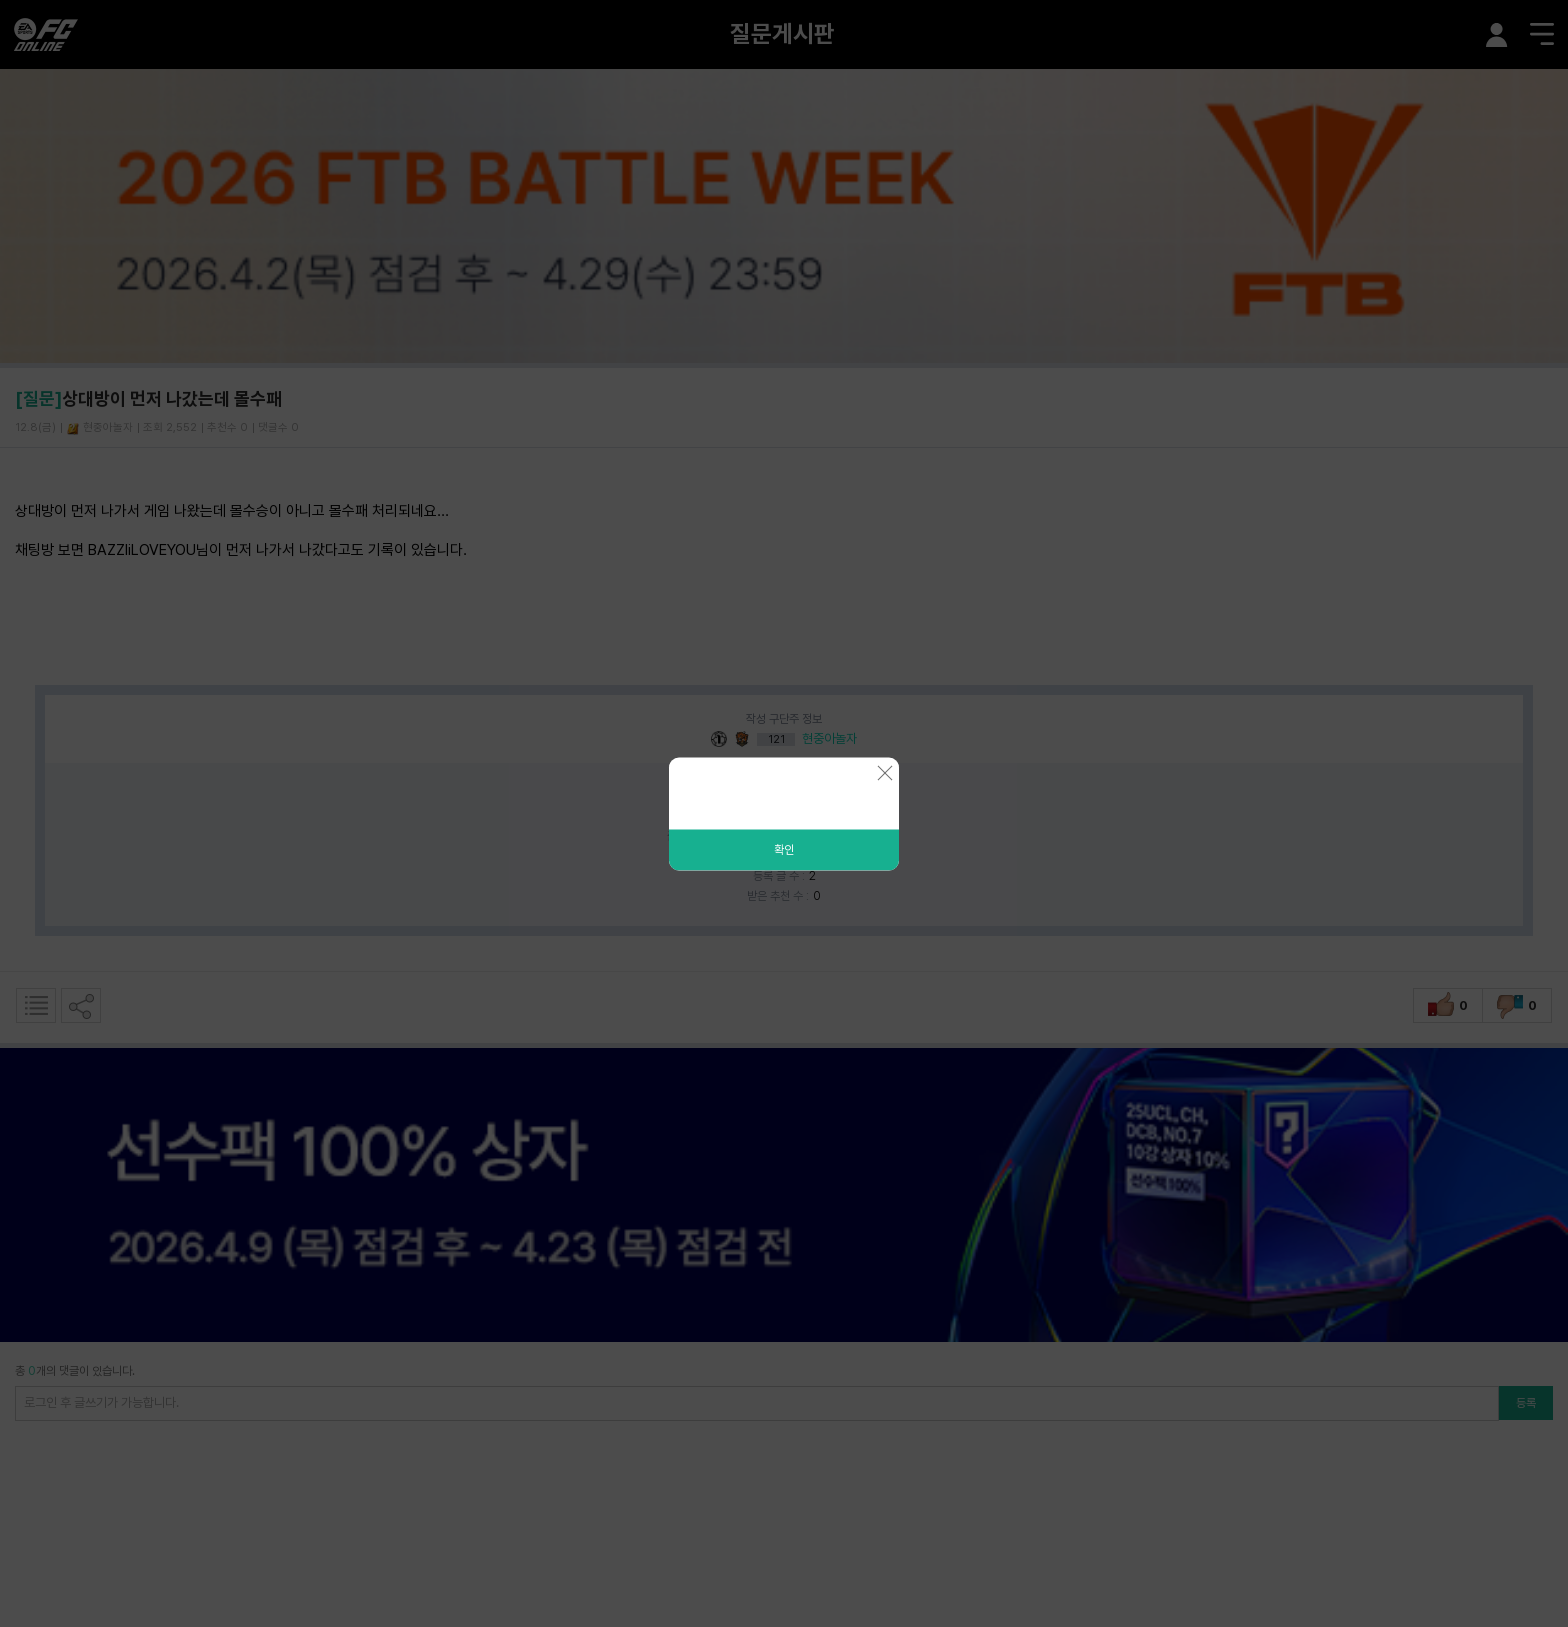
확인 (784, 849)
